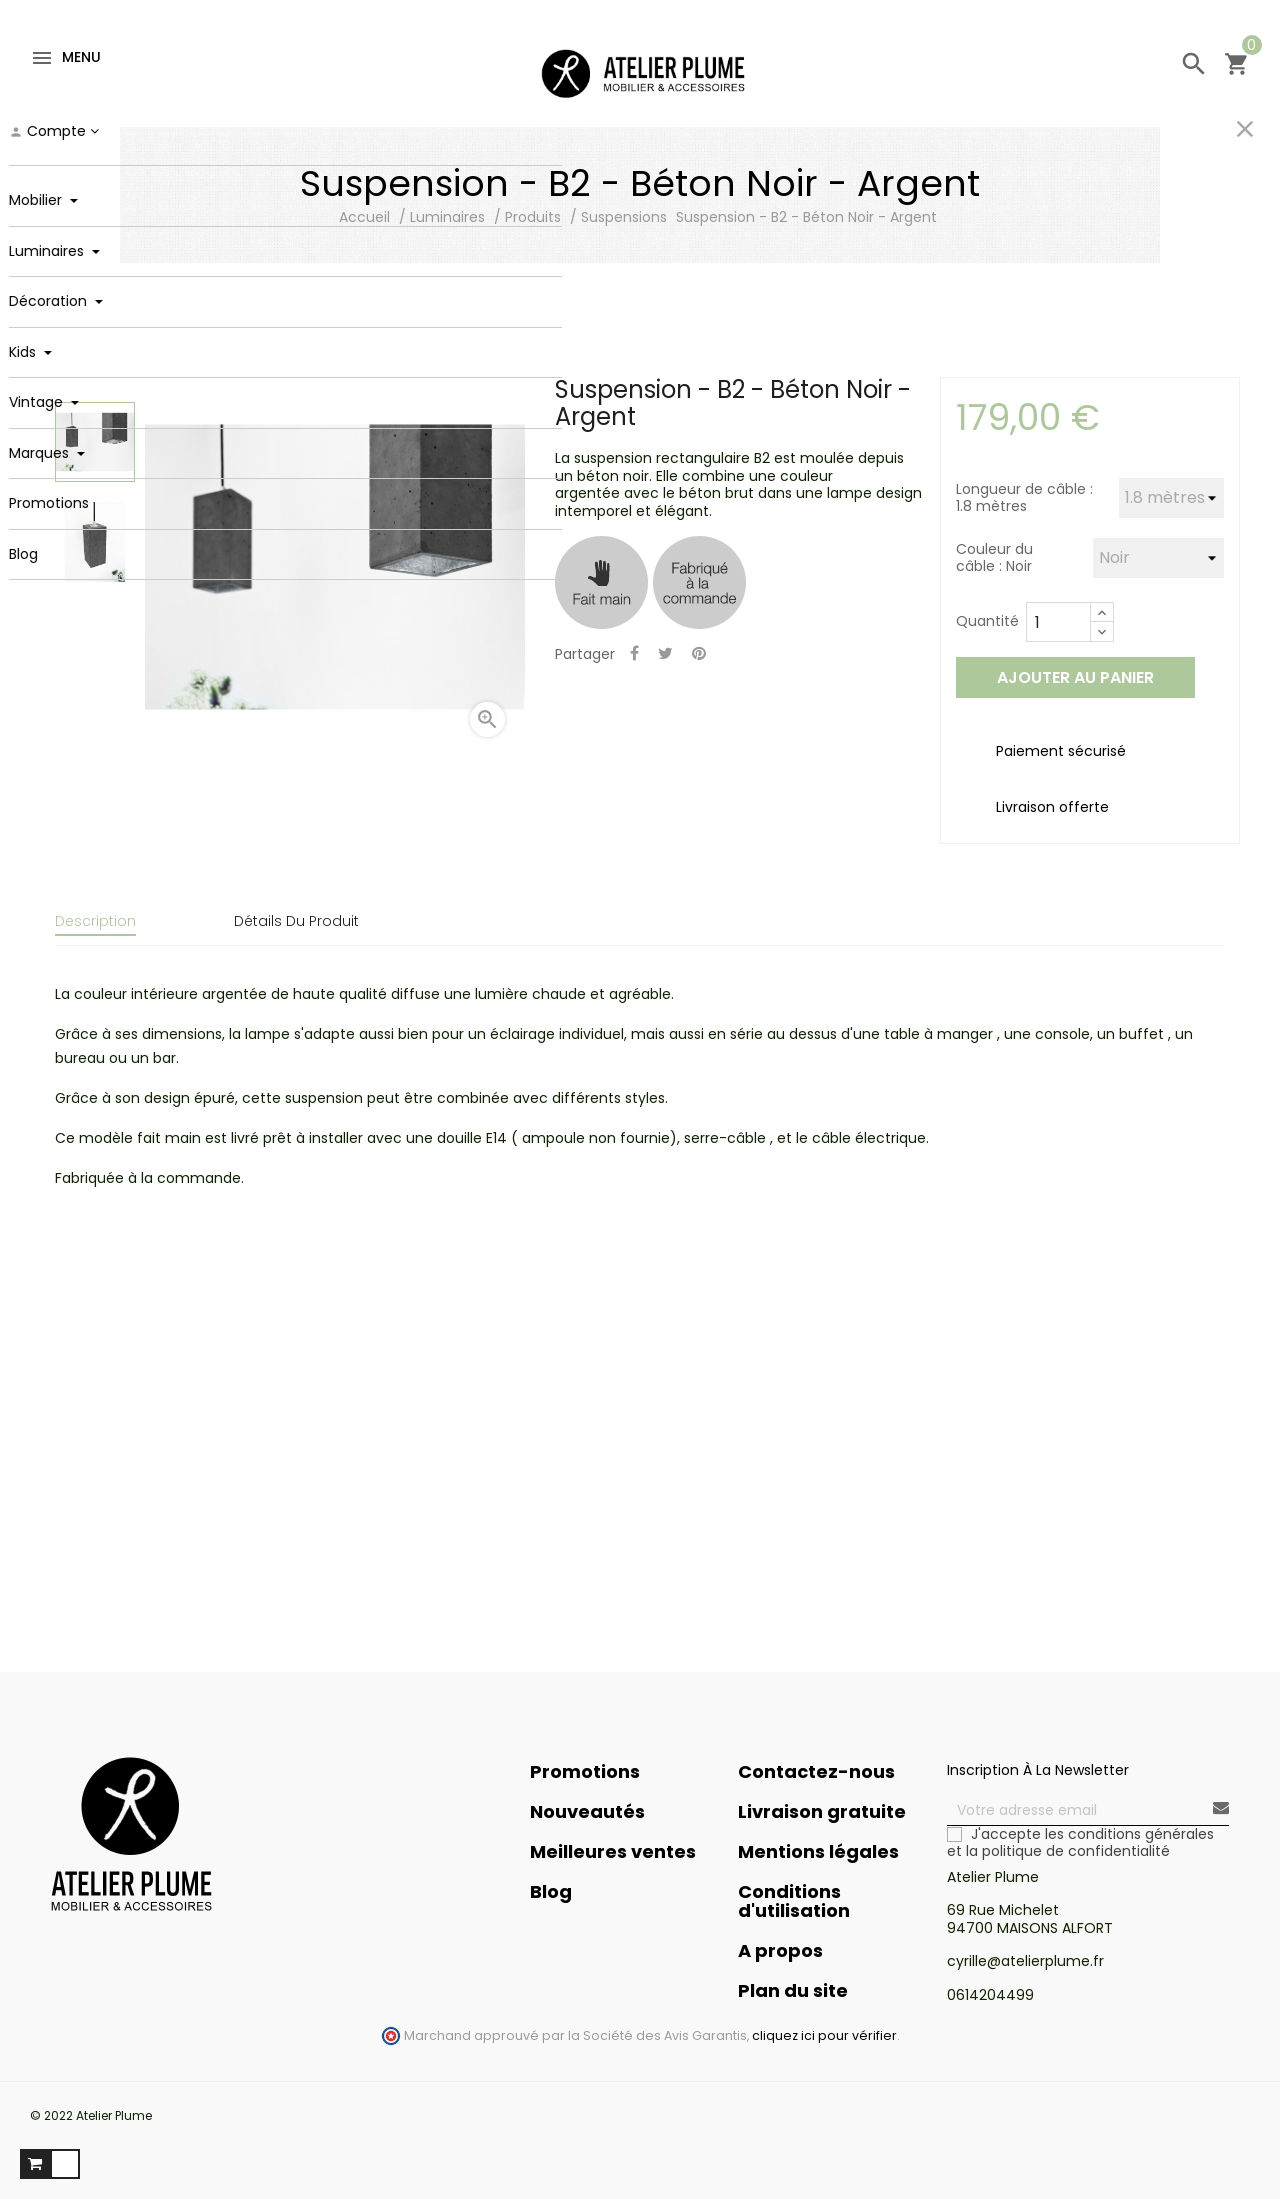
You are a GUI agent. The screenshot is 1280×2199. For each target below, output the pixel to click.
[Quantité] (1058, 622)
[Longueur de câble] (1171, 498)
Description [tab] (95, 921)
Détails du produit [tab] (296, 921)
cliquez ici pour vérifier (824, 2024)
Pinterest (699, 654)
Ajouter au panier (1075, 677)
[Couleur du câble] (1158, 558)
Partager (634, 654)
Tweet (665, 654)
